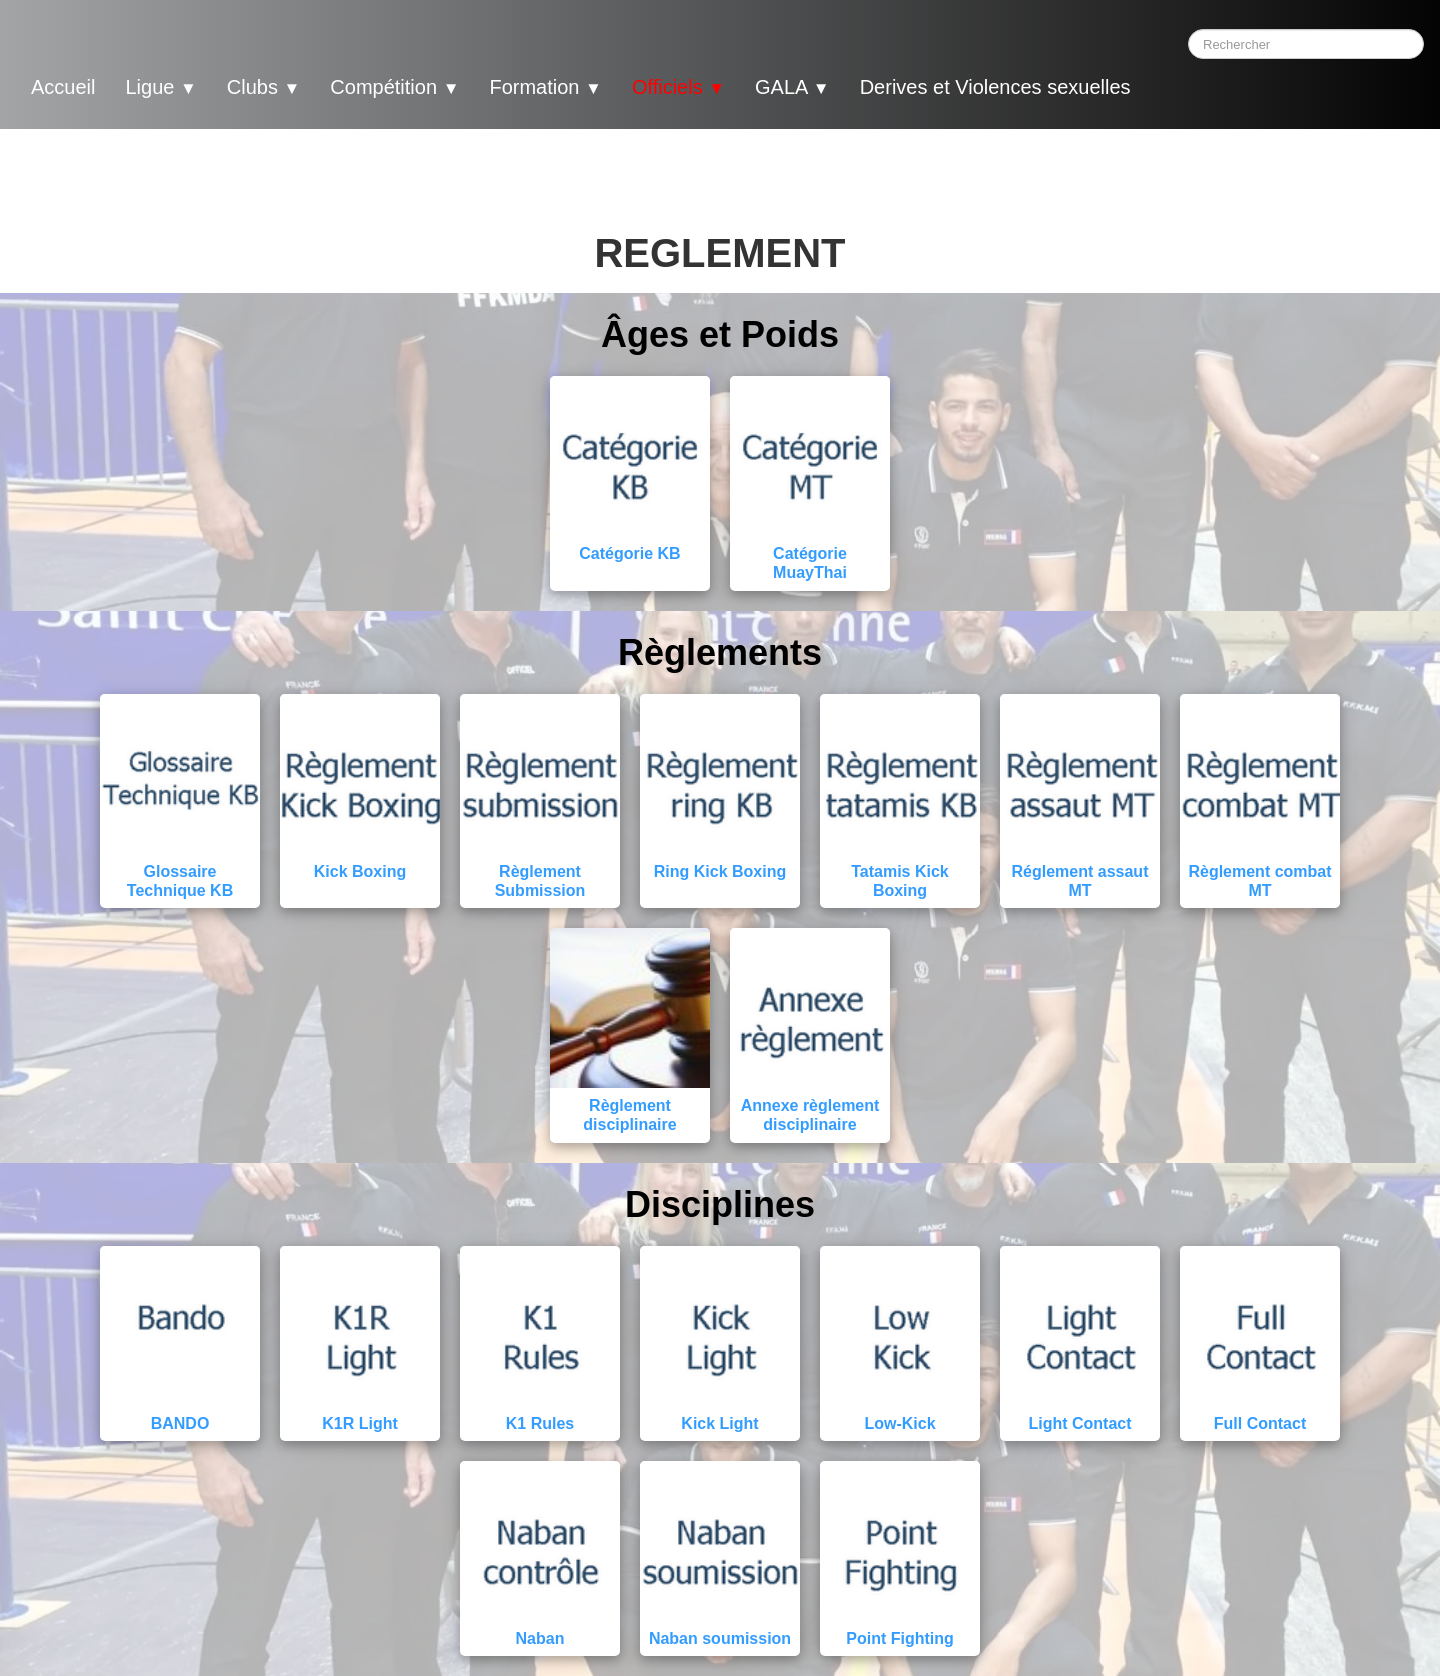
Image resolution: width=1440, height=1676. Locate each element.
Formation (545, 87)
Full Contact (1260, 1423)
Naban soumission (720, 1638)
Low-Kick (899, 1423)
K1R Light (360, 1423)
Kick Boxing (360, 871)
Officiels (678, 87)
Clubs (264, 87)
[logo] (1185, 90)
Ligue (160, 87)
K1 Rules (540, 1423)
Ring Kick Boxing (720, 871)
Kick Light (719, 1423)
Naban (540, 1638)
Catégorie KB (629, 553)
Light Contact (1079, 1423)
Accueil (63, 87)
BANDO (180, 1423)
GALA (792, 87)
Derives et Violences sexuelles (995, 87)
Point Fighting (900, 1638)
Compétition (394, 87)
